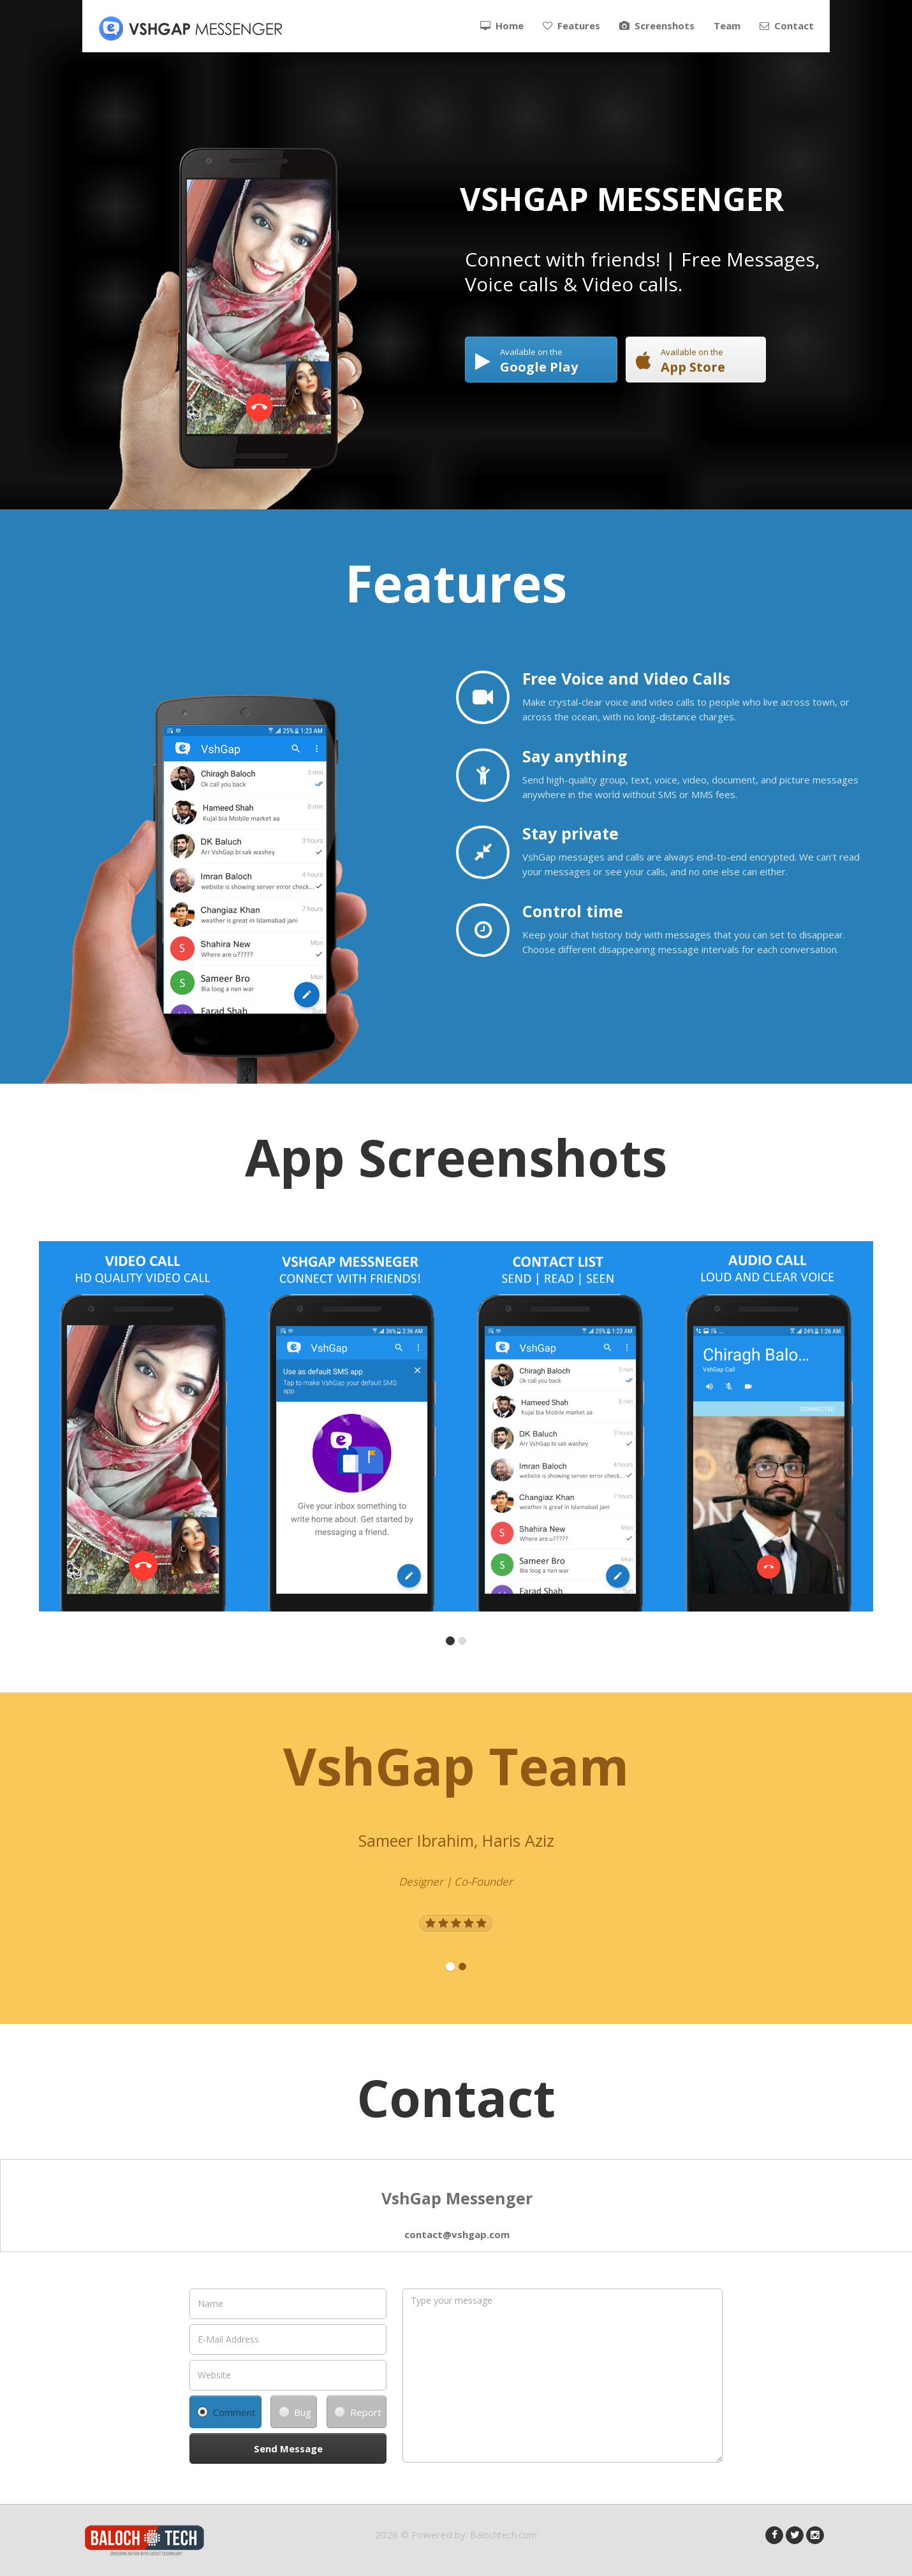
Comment (226, 2412)
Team (727, 25)
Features (571, 25)
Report (357, 2412)
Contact (787, 25)
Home (502, 25)
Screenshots (657, 25)
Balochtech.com (503, 2535)
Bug (295, 2412)
